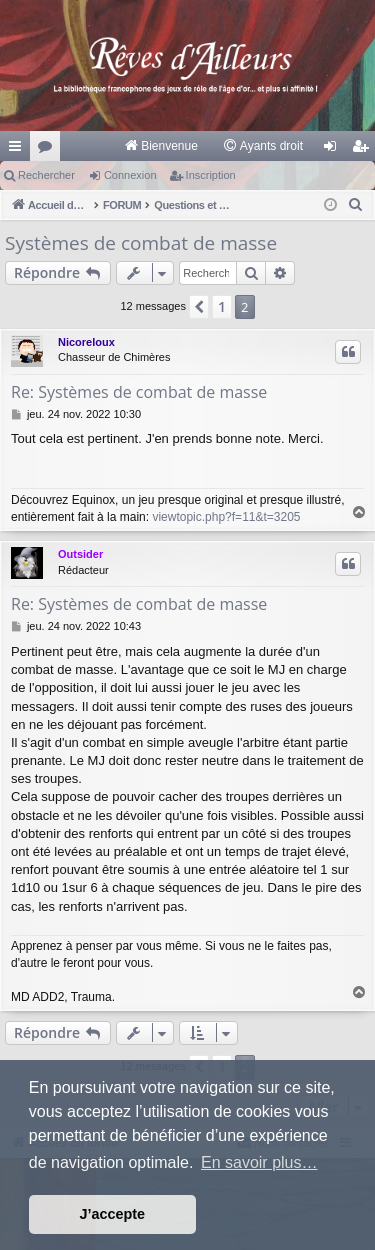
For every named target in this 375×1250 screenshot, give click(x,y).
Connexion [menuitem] (334, 150)
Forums (49, 150)
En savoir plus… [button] (259, 1162)
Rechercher (46, 175)
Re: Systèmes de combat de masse (139, 392)
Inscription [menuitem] (364, 150)
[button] (199, 307)
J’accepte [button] (113, 1214)
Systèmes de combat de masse (141, 243)
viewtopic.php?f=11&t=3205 (226, 517)
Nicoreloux (86, 342)
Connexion (130, 175)
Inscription (211, 175)
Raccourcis (19, 150)
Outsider (80, 554)
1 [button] (222, 306)
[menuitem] (160, 146)
